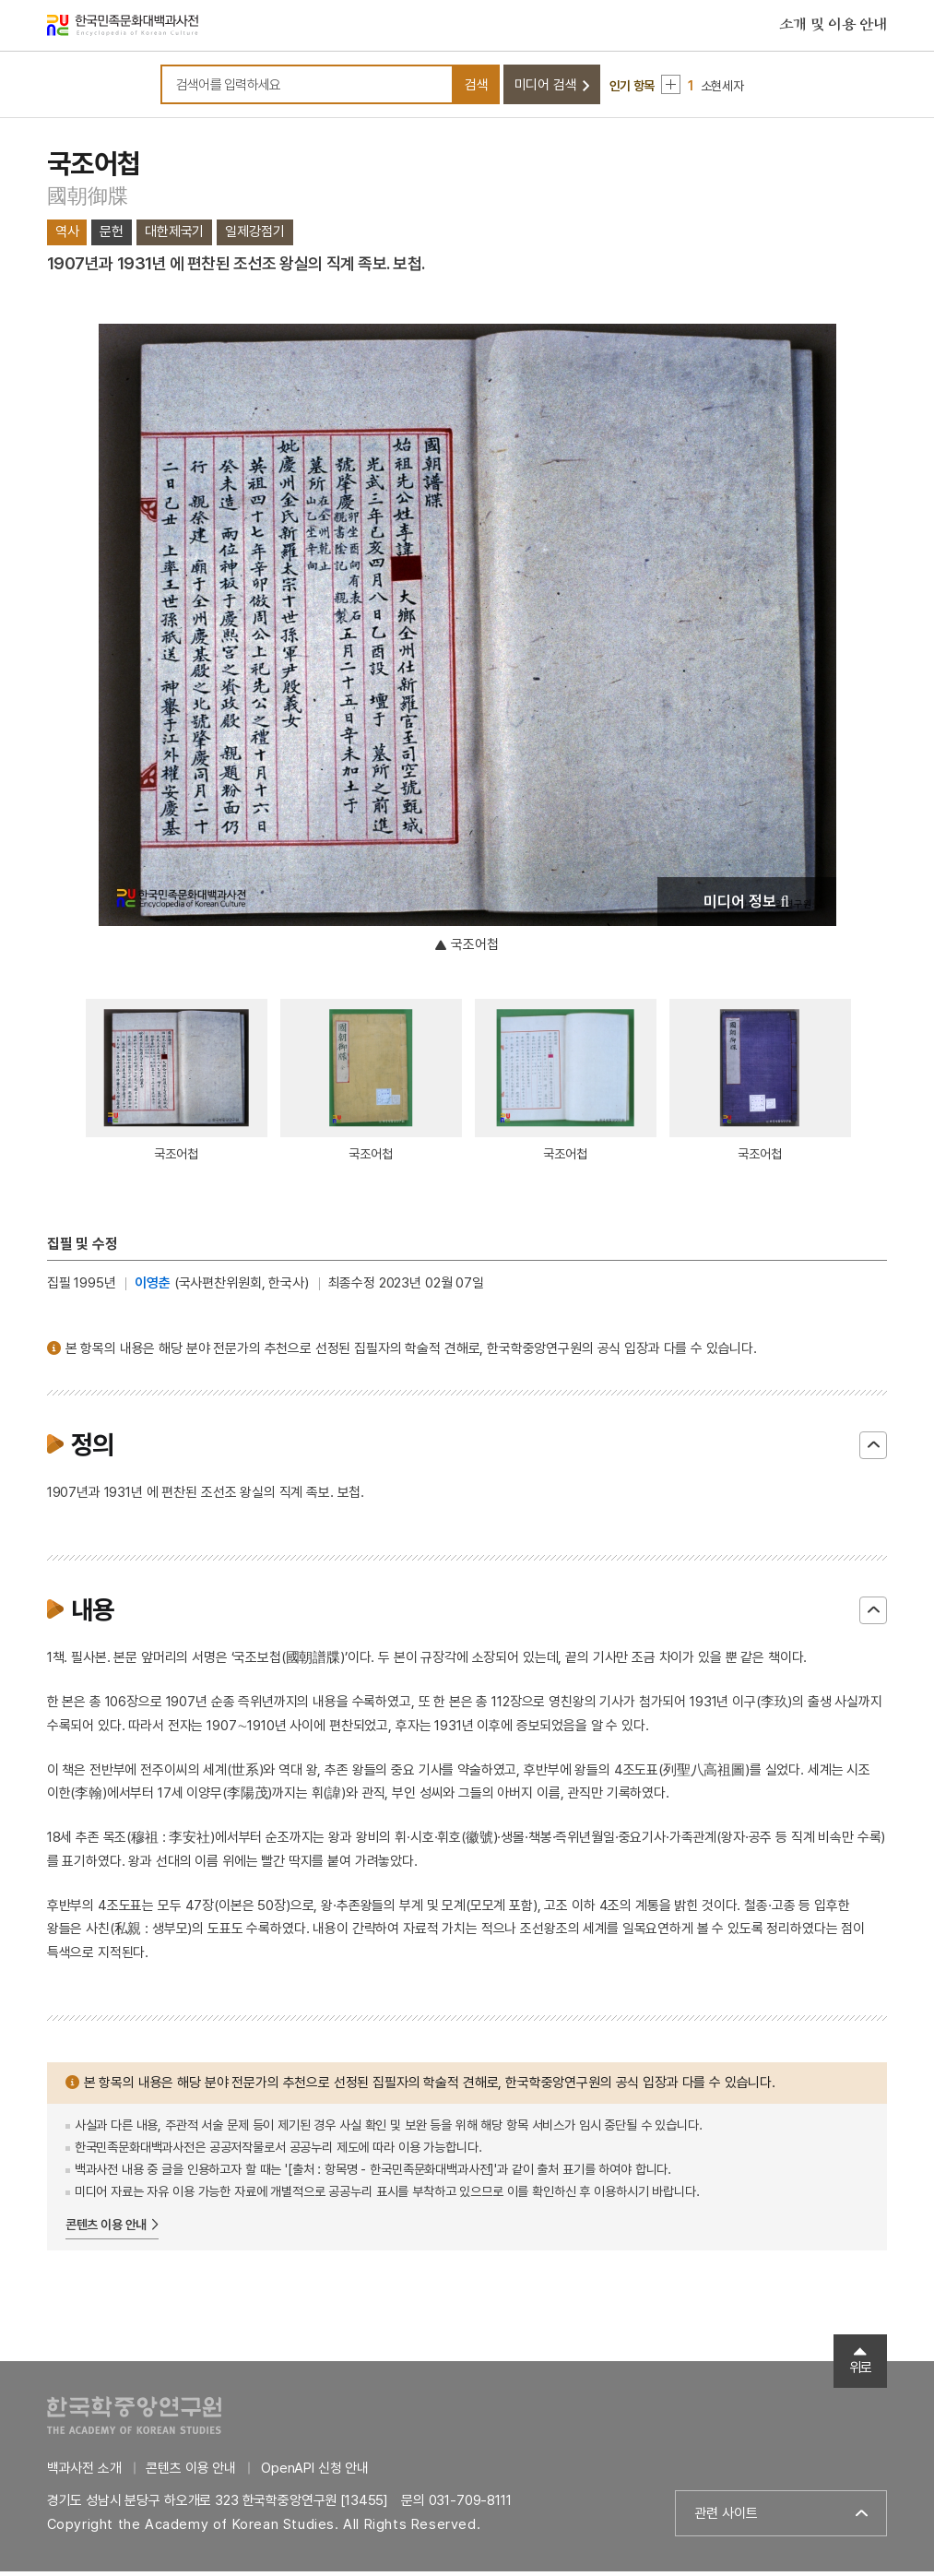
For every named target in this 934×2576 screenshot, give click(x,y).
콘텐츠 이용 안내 (106, 2230)
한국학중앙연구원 (134, 2420)
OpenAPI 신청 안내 (315, 2472)
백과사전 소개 (84, 2472)
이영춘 (153, 1288)
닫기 (873, 1451)
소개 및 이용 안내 (833, 26)
